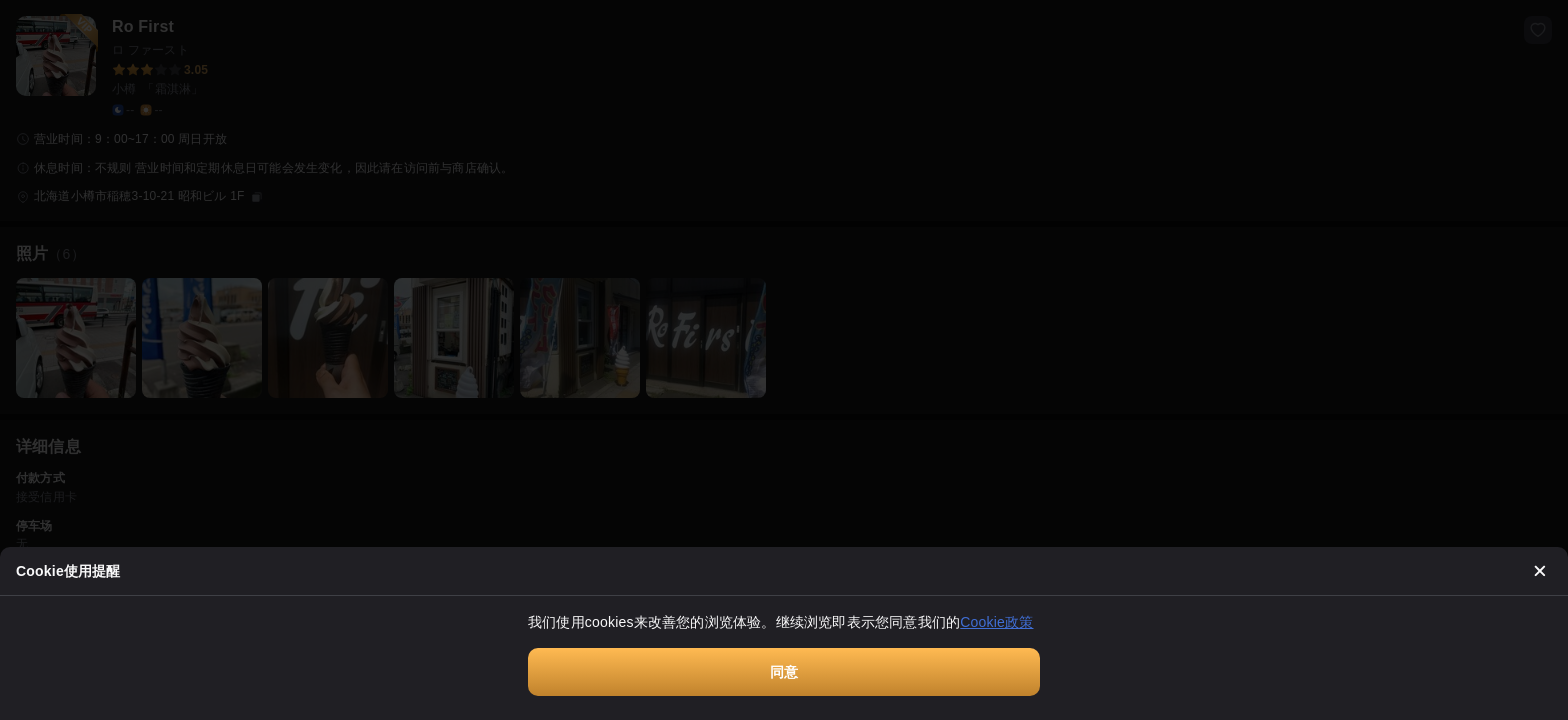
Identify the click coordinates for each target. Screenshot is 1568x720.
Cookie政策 (996, 622)
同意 (784, 672)
